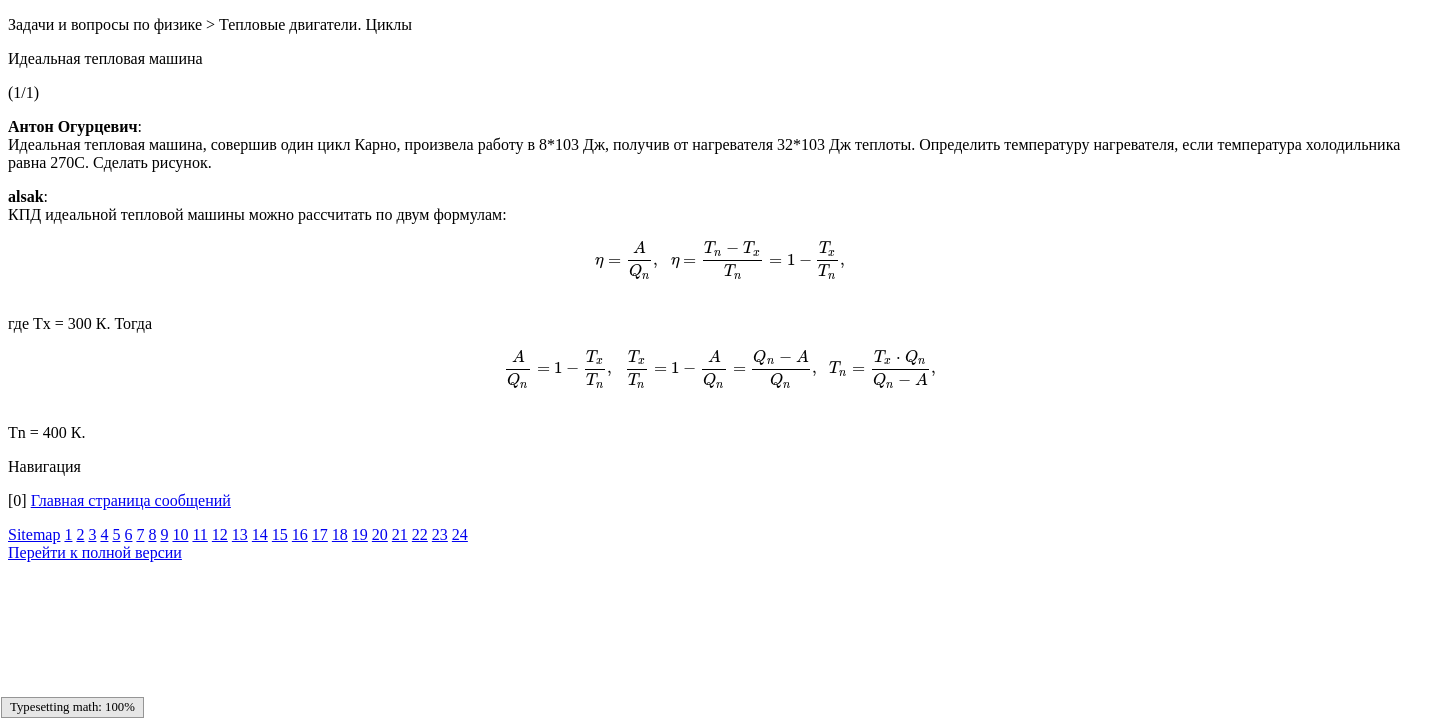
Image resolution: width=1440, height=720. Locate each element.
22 (420, 534)
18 (340, 534)
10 (180, 534)
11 (199, 534)
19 (360, 534)
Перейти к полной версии (95, 552)
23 (440, 534)
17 (320, 534)
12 (220, 534)
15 (280, 534)
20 (380, 534)
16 (300, 534)
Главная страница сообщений (131, 500)
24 (460, 534)
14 (260, 534)
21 (400, 534)
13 (240, 534)
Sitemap (34, 534)
